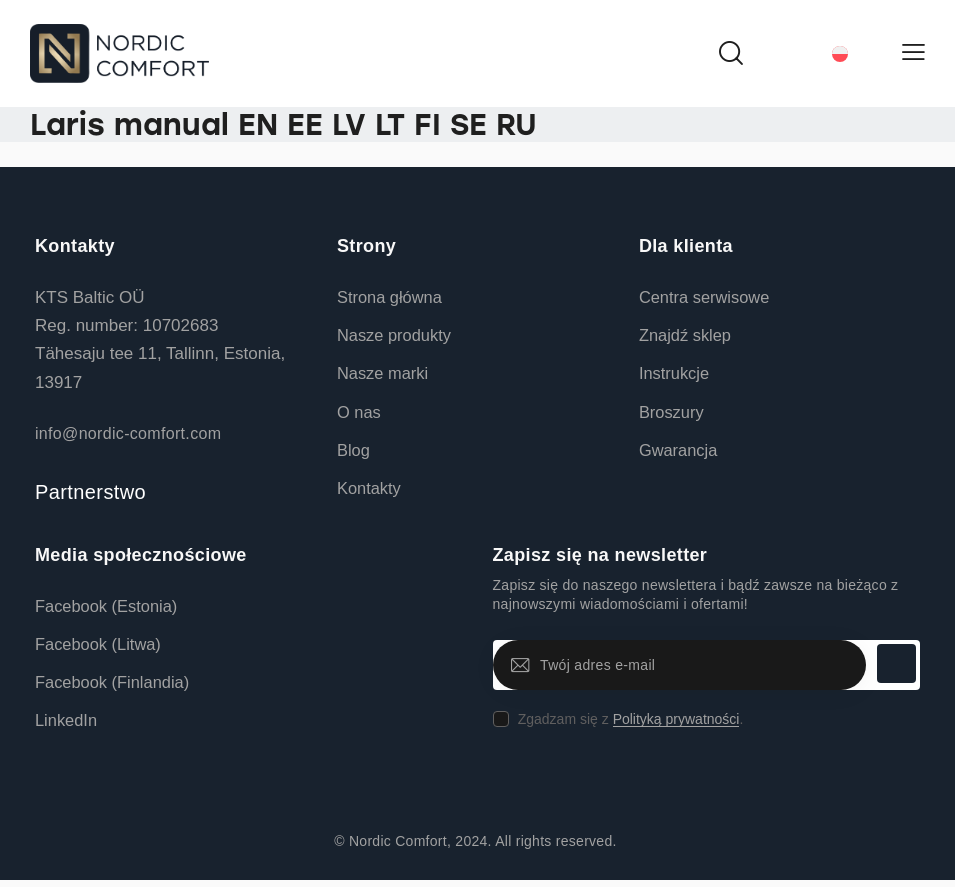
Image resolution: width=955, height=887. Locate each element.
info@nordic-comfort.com (128, 433)
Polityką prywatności (676, 723)
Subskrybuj (895, 669)
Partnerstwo (90, 492)
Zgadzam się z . (631, 723)
